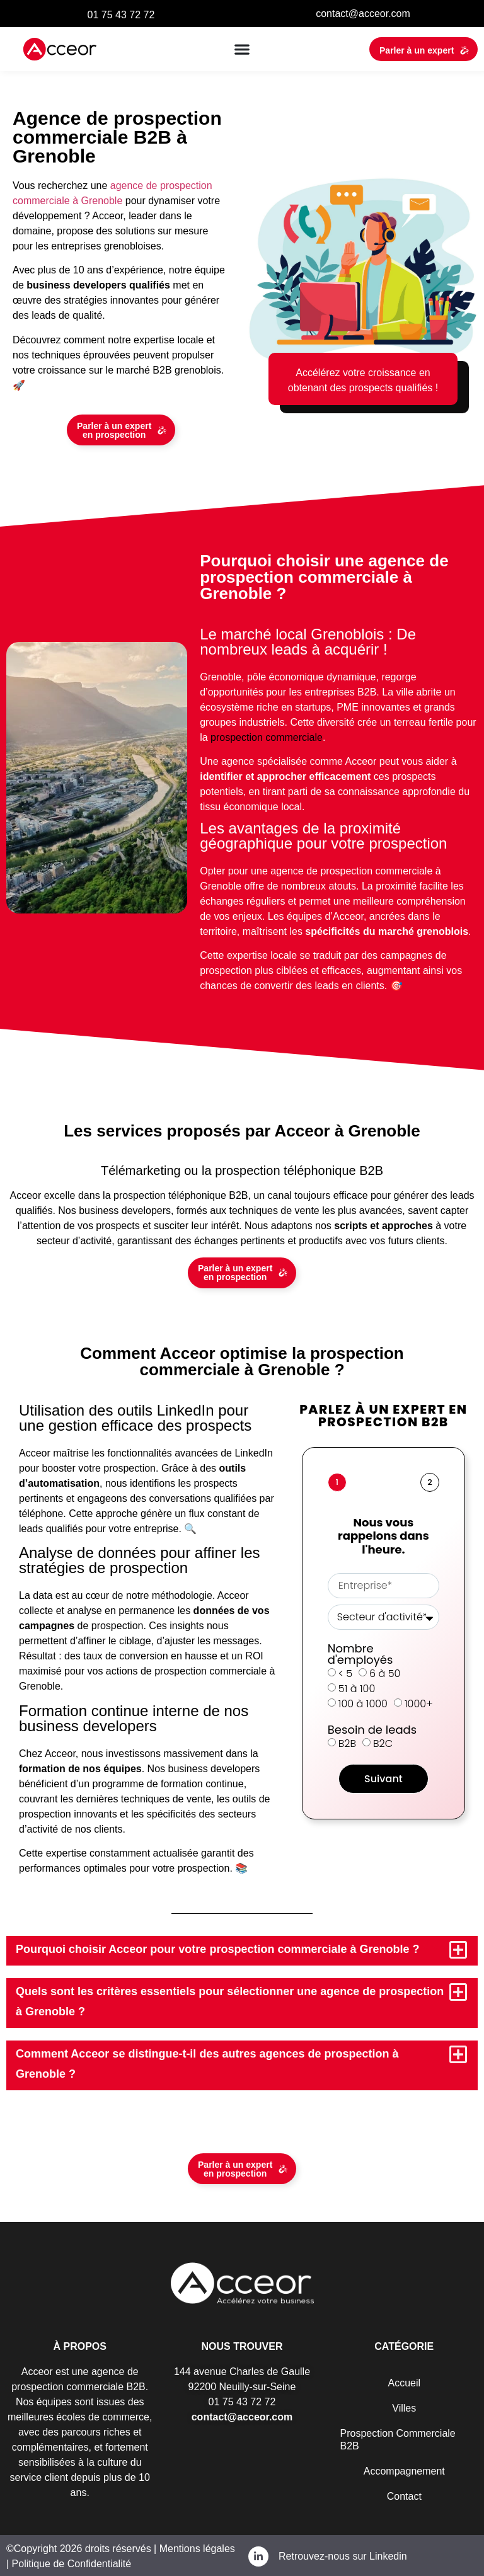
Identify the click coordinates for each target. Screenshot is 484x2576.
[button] (242, 49)
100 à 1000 (363, 1702)
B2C (383, 1742)
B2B (347, 1742)
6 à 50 (384, 1672)
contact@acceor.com (363, 13)
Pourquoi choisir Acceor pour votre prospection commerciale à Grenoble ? (217, 1948)
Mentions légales (195, 2546)
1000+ (419, 1702)
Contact (404, 2495)
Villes (404, 2406)
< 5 (345, 1672)
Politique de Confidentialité (71, 2561)
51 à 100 (357, 1687)
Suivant (383, 1777)
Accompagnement (404, 2469)
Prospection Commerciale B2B (398, 2438)
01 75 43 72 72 (121, 14)
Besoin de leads (372, 1728)
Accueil (404, 2381)
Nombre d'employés (360, 1653)
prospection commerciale (266, 736)
